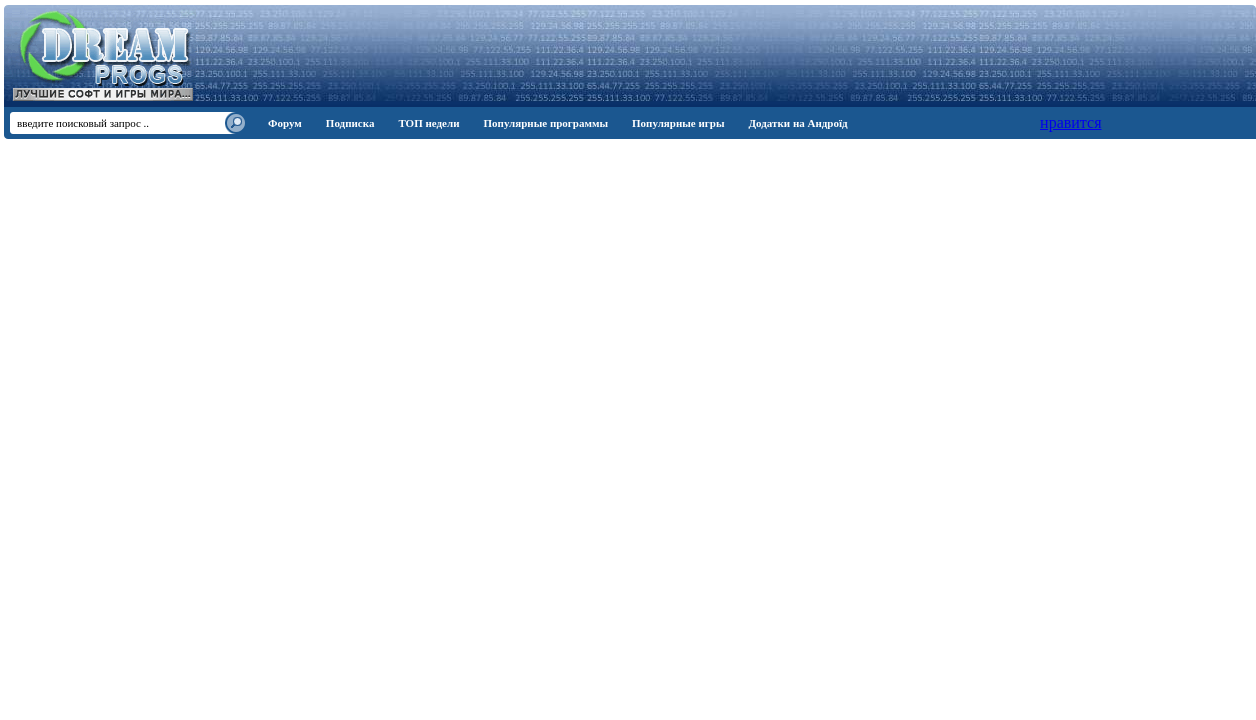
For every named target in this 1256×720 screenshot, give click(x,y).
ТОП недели (428, 123)
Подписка (350, 123)
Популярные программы (545, 123)
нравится (1070, 122)
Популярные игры (678, 123)
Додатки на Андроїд (798, 123)
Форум (285, 123)
